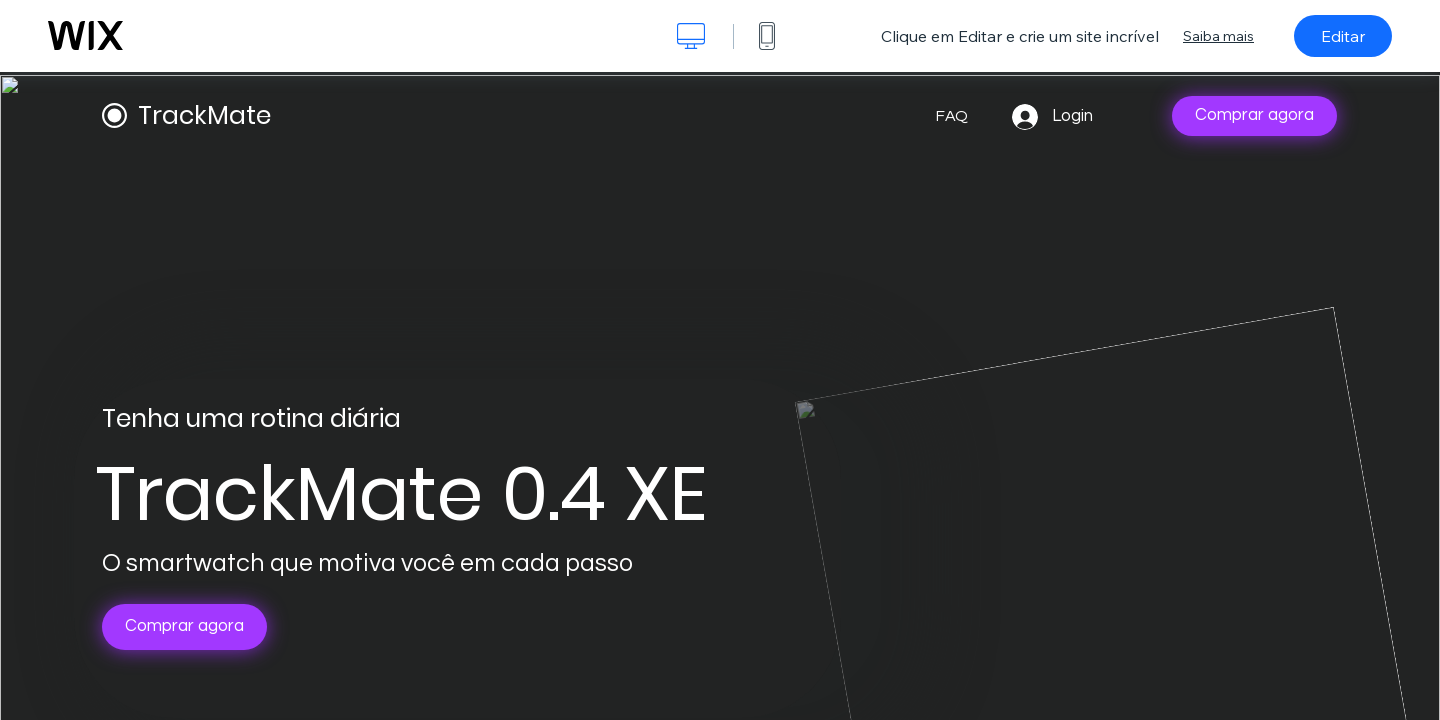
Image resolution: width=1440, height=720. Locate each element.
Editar (1343, 36)
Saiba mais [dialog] (1218, 36)
